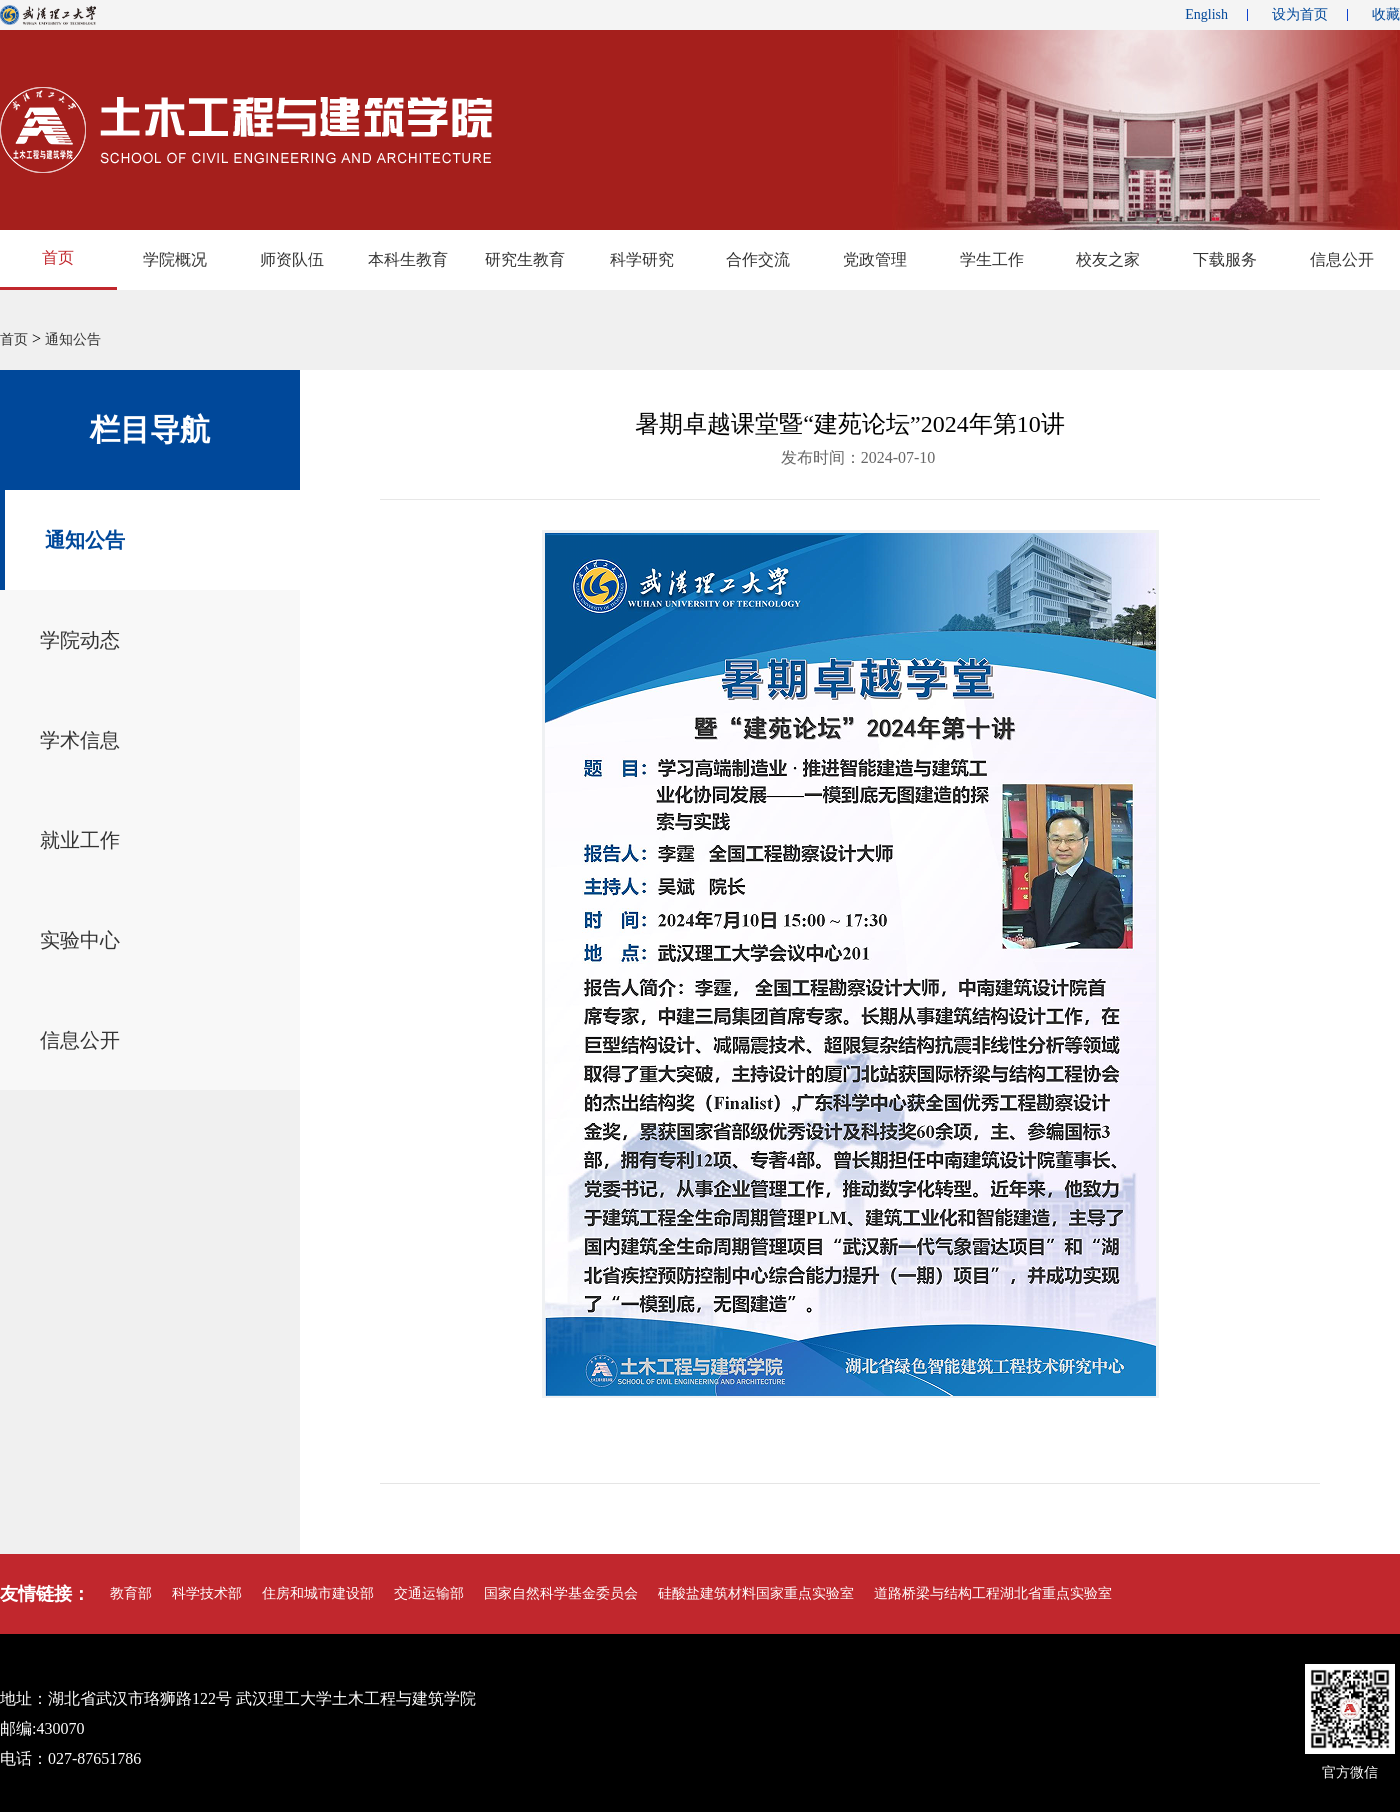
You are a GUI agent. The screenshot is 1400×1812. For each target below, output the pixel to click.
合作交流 (758, 259)
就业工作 (80, 840)
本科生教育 (408, 259)
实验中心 (80, 940)
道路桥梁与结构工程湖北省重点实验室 (993, 1593)
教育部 (131, 1593)
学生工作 (992, 259)
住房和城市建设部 (318, 1593)
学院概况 (175, 259)
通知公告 (73, 339)
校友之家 (1108, 259)
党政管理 (875, 259)
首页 (58, 257)
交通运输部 (429, 1593)
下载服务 (1225, 259)
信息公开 (80, 1040)
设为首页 (1300, 14)
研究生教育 (525, 259)
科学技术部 (207, 1593)
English (1206, 14)
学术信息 (80, 740)
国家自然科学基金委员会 (561, 1593)
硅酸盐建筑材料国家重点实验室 (756, 1593)
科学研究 (642, 259)
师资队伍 (292, 259)
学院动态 (80, 640)
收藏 (1386, 14)
